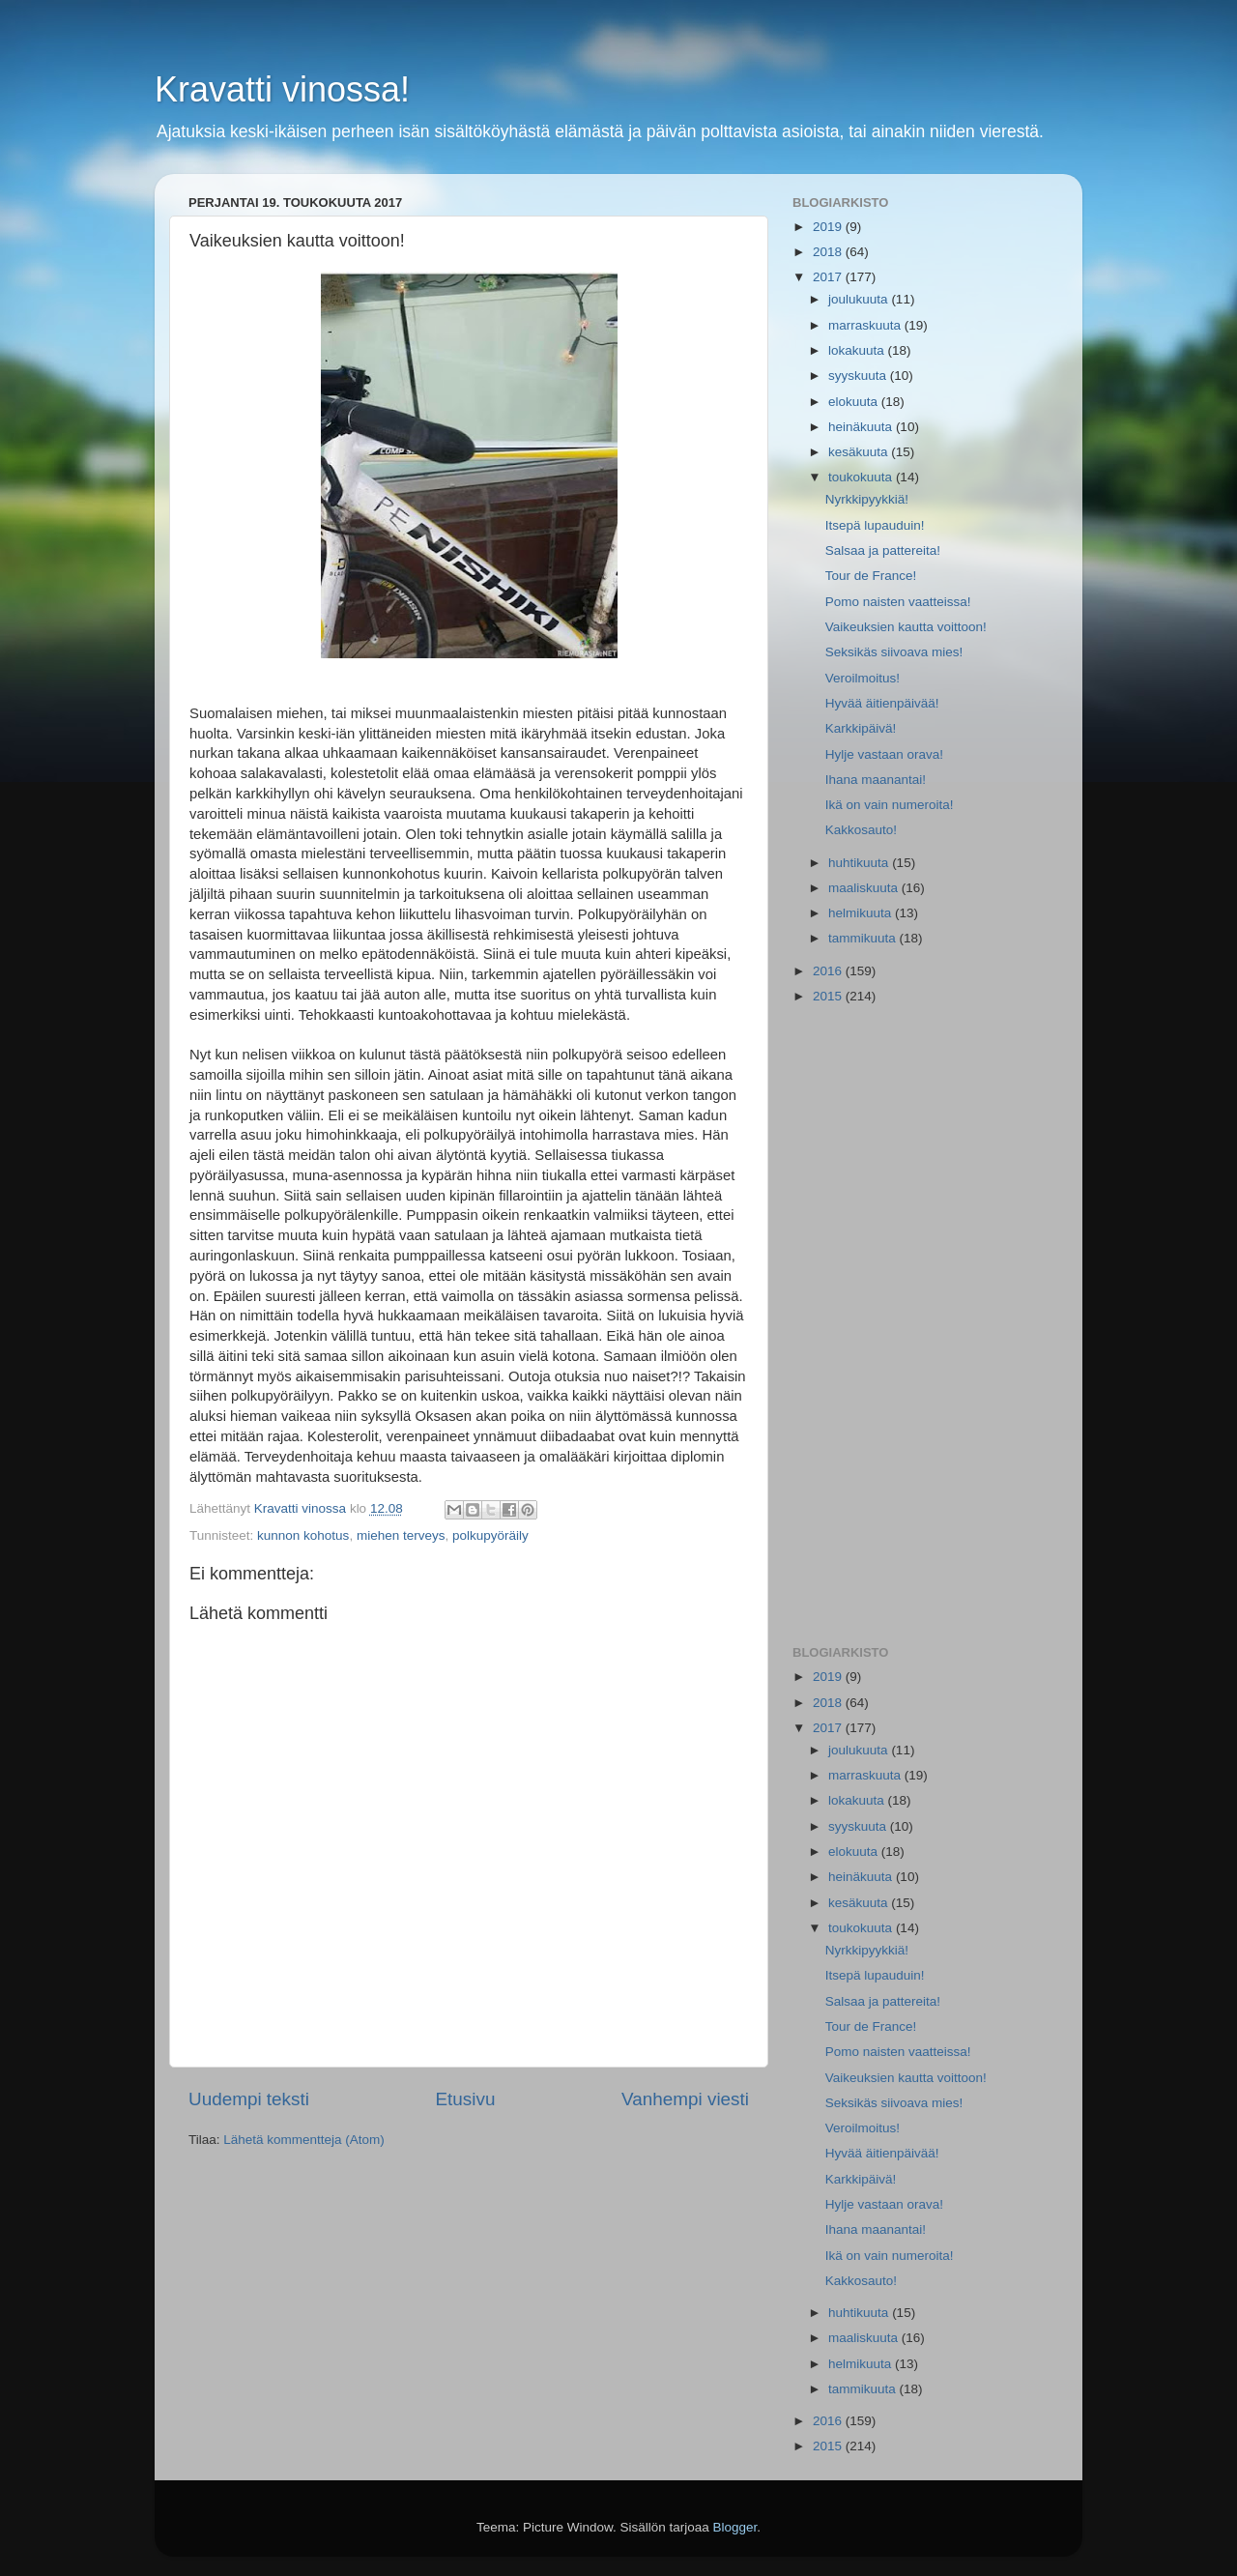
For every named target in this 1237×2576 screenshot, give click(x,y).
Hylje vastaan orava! (884, 754)
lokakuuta (858, 350)
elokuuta (854, 401)
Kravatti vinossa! (282, 89)
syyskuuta (859, 375)
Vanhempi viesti (685, 2099)
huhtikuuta (860, 862)
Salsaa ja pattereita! (882, 550)
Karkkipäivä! (861, 728)
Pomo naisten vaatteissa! (898, 601)
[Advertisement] (920, 1326)
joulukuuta (859, 299)
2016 (829, 971)
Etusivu (466, 2099)
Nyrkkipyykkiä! (866, 499)
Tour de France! (871, 575)
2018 (829, 252)
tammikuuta (864, 938)
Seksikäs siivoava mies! (894, 652)
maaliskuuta (865, 888)
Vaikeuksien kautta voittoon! (906, 627)
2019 (829, 226)
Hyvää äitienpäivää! (882, 703)
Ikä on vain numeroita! (889, 804)
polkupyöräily (490, 1535)
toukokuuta (862, 477)
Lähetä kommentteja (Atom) (304, 2139)
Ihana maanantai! (875, 779)
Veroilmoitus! (862, 678)
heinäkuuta (862, 427)
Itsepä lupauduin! (875, 525)
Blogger (735, 2527)
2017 (829, 277)
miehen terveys (401, 1535)
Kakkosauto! (861, 830)
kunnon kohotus (303, 1535)
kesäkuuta (859, 452)
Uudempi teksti (248, 2099)
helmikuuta (861, 913)
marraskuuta (866, 325)
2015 (829, 996)
